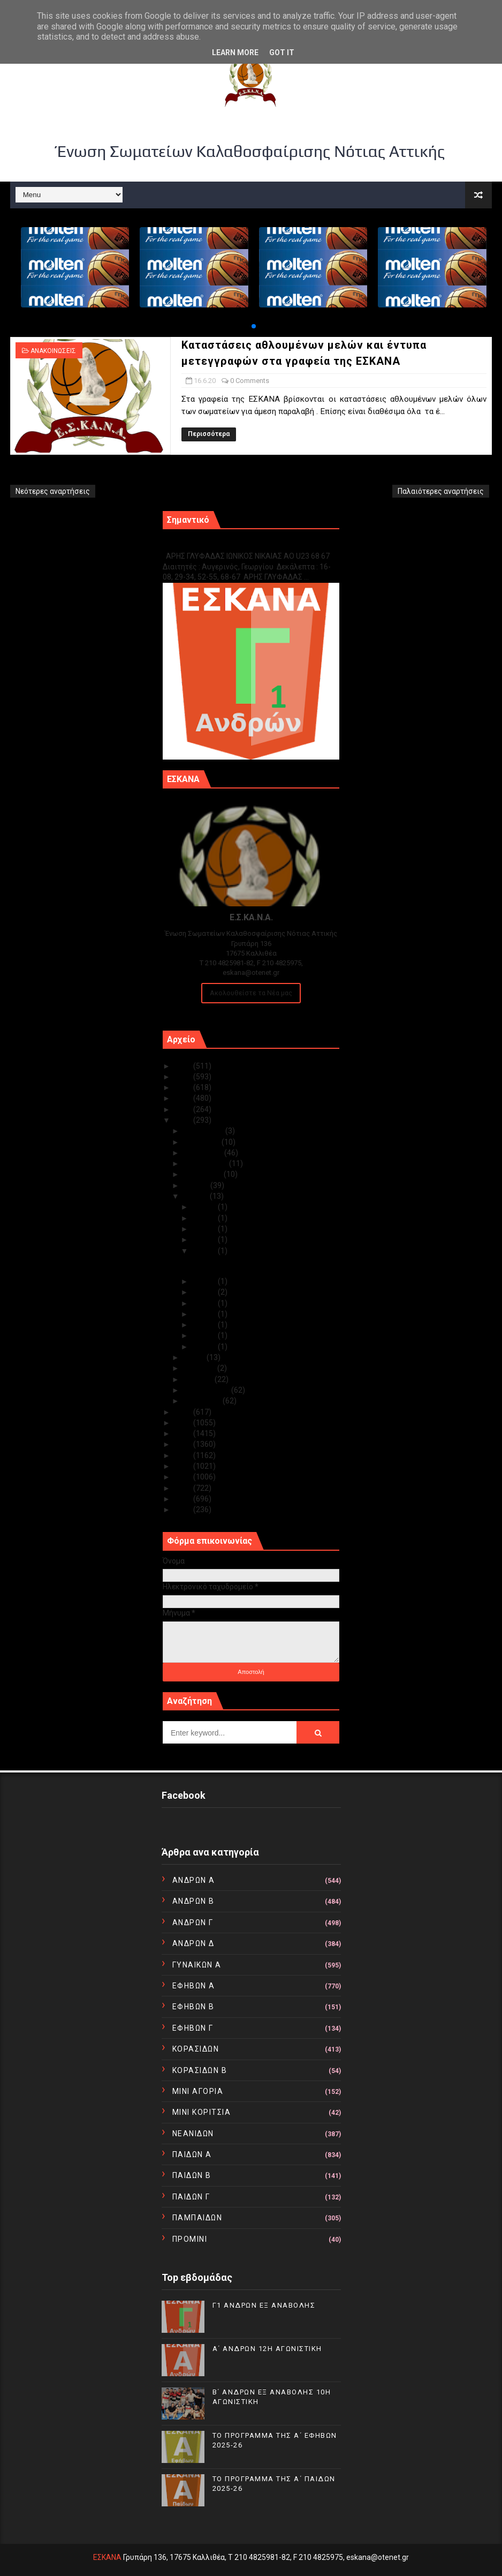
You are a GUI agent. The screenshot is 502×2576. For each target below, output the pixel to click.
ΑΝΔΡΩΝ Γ (193, 1922)
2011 (183, 1498)
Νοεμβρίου (202, 1142)
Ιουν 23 (205, 1218)
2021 (183, 1109)
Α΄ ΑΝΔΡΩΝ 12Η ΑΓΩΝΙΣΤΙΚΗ (267, 2349)
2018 (183, 1422)
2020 (183, 1120)
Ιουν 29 (205, 1207)
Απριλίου (200, 1368)
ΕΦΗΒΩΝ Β (193, 2006)
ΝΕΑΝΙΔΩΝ (193, 2133)
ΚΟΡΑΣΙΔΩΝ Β (199, 2070)
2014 (183, 1466)
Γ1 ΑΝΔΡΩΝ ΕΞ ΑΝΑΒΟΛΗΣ (217, 544)
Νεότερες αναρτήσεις (53, 491)
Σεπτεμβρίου (206, 1163)
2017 (183, 1433)
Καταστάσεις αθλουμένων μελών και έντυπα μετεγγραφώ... (254, 1266)
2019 (183, 1412)
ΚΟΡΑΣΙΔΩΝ (195, 2049)
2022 (183, 1098)
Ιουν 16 (205, 1250)
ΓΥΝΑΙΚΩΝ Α (197, 1965)
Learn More (235, 52)
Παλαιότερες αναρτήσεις (441, 491)
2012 (183, 1488)
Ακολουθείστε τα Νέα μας (251, 993)
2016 (183, 1444)
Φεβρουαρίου (207, 1390)
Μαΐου (195, 1357)
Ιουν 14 (205, 1281)
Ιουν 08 (205, 1314)
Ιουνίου (196, 1196)
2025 (183, 1066)
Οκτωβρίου (203, 1152)
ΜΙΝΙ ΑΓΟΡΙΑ (198, 2091)
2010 (183, 1509)
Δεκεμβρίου (204, 1130)
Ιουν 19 (205, 1229)
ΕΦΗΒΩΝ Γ (193, 2028)
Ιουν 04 (205, 1324)
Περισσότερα (209, 434)
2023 (183, 1087)
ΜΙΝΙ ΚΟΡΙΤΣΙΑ (201, 2112)
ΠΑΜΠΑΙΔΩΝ (197, 2217)
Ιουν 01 (205, 1346)
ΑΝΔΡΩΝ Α (193, 1880)
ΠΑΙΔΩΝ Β (191, 2175)
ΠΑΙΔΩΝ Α (192, 2154)
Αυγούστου (203, 1174)
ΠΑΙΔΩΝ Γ (191, 2196)
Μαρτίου (199, 1379)
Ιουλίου (196, 1185)
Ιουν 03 (205, 1335)
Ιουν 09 (205, 1303)
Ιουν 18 (205, 1239)
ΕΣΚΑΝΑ (107, 2557)
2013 (183, 1477)
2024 (183, 1076)
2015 (183, 1455)
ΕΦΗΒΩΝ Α (193, 1985)
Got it (281, 52)
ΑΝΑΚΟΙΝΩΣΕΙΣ (53, 351)
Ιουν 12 (205, 1292)
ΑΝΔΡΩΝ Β (193, 1901)
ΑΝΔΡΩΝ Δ (193, 1943)
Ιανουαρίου (203, 1400)
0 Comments (249, 381)
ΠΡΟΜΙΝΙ (190, 2239)
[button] (254, 326)
